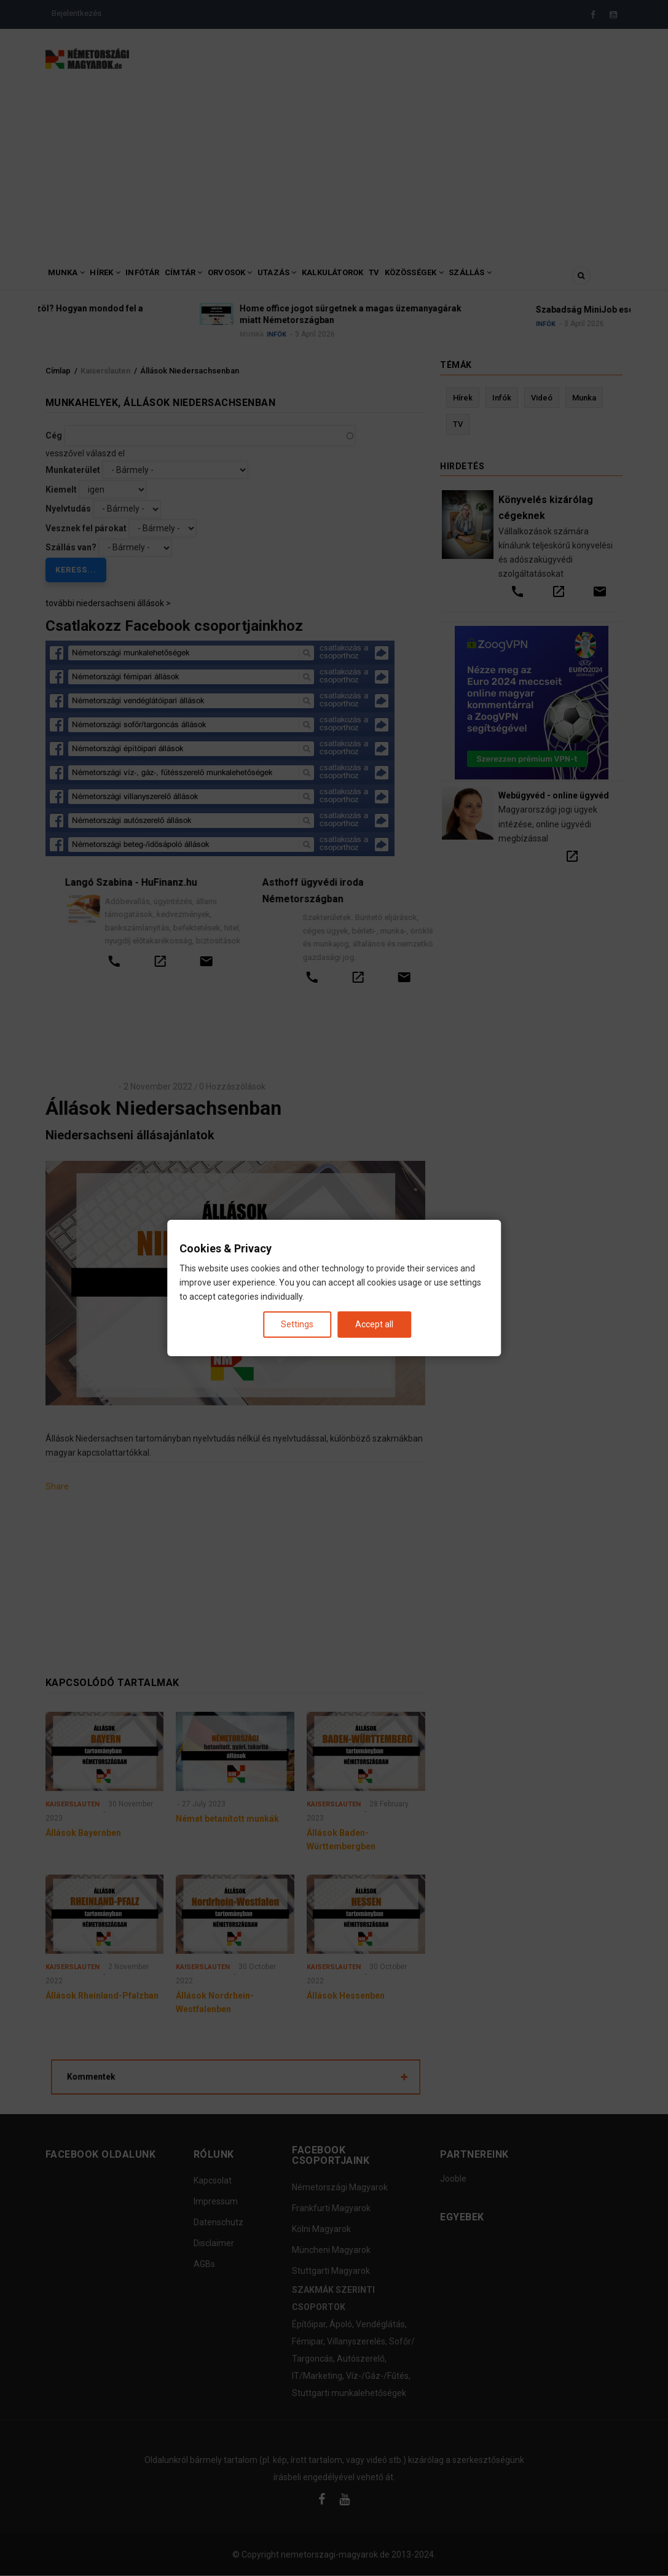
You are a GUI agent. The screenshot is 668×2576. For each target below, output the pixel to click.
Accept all (374, 1324)
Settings (297, 1324)
